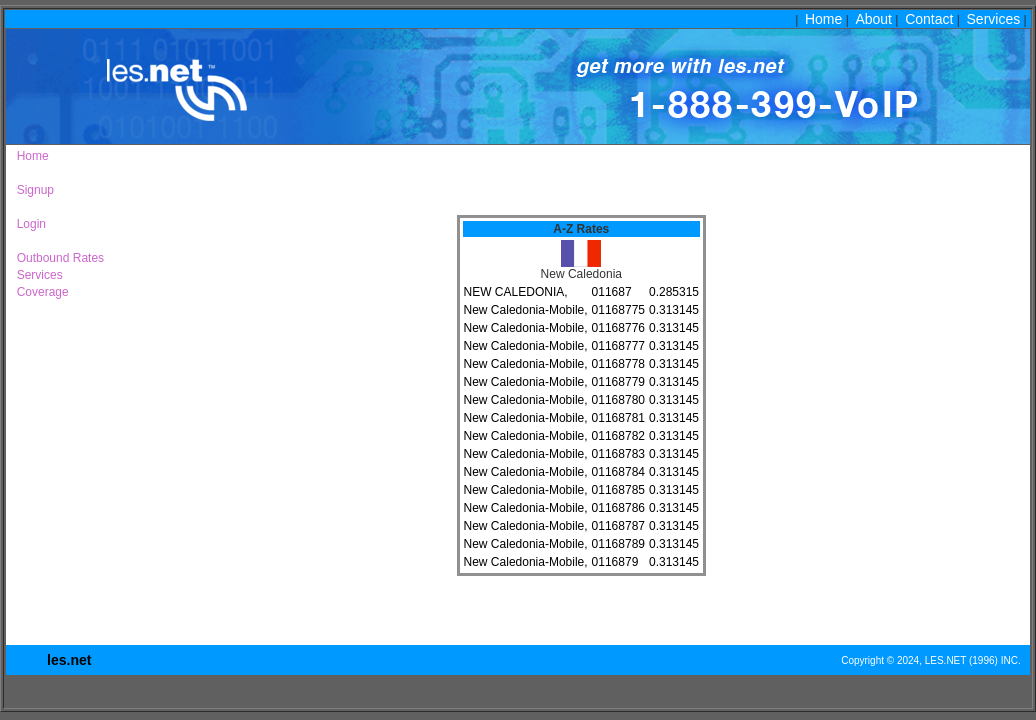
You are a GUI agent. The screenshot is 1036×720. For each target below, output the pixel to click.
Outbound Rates (57, 258)
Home (823, 19)
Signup (32, 190)
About (873, 19)
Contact (929, 19)
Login (28, 224)
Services (994, 19)
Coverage (39, 292)
